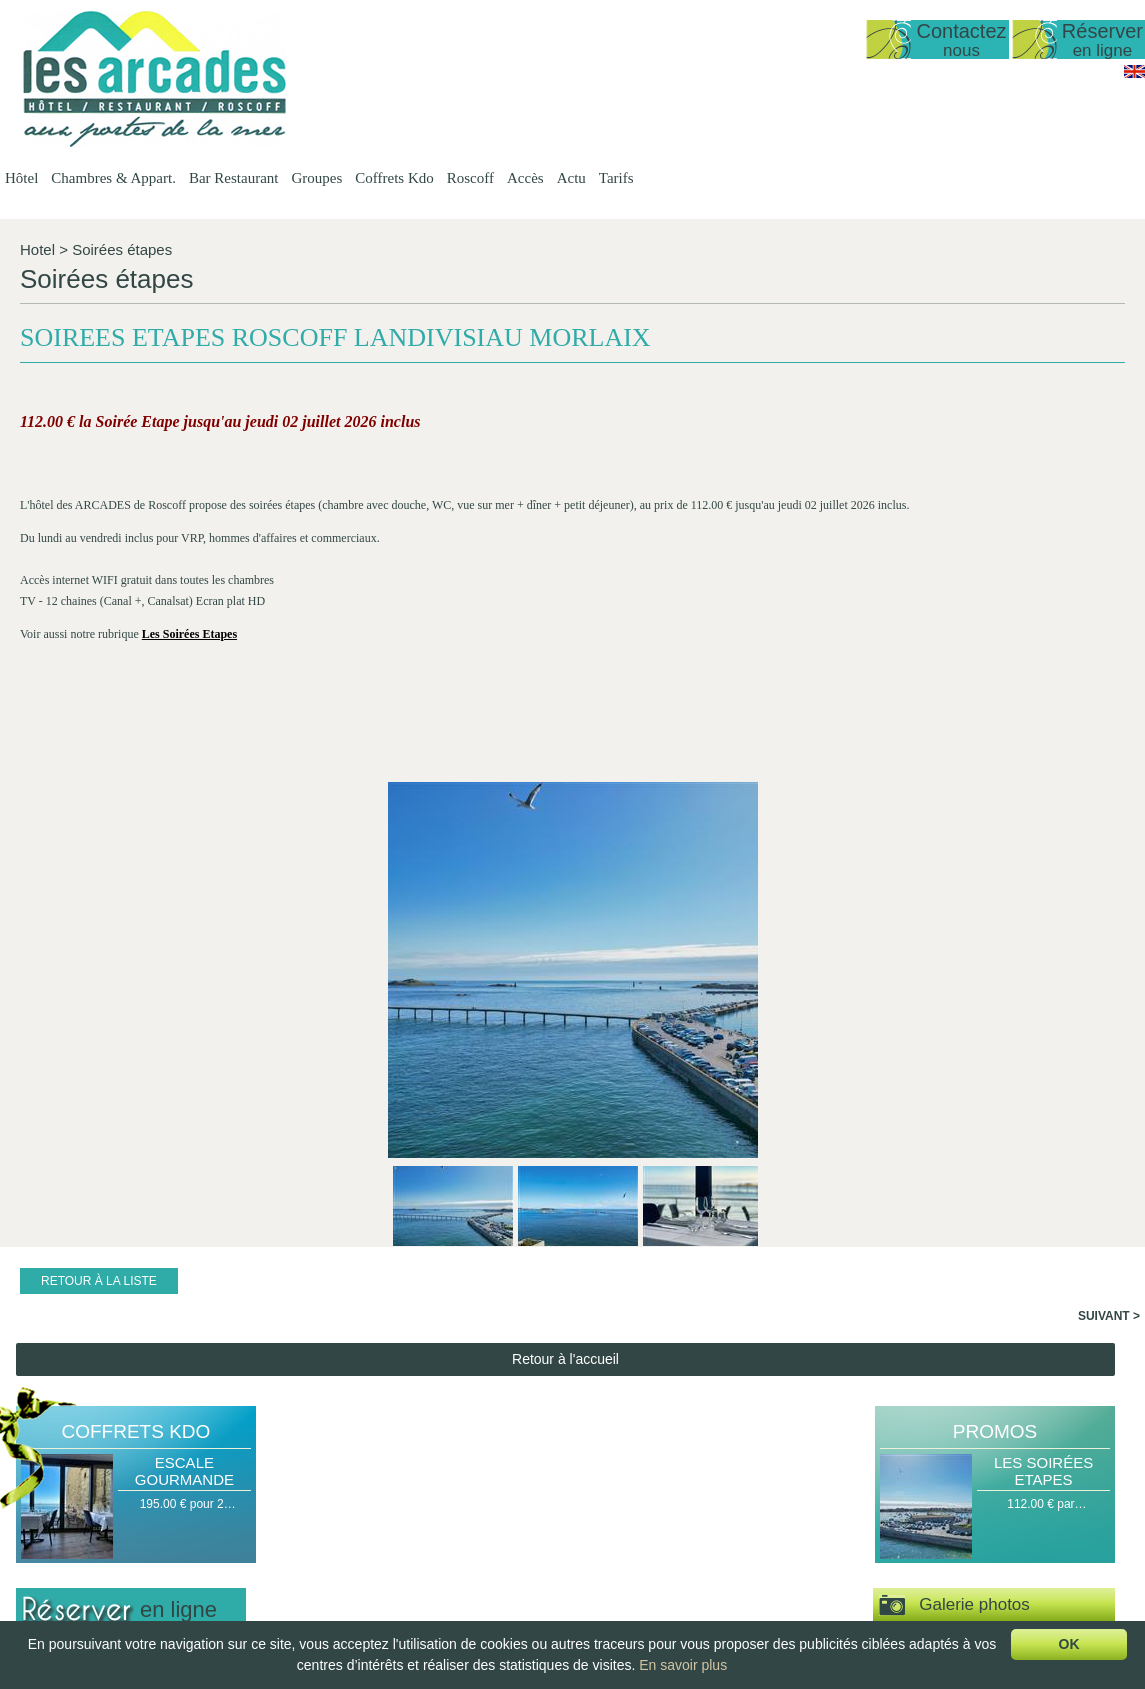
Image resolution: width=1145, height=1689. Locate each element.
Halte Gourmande (843, 1477)
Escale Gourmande (184, 1027)
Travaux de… (972, 1494)
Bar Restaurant (234, 178)
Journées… (966, 1596)
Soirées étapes (122, 249)
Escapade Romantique (856, 1494)
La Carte (552, 1528)
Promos (995, 987)
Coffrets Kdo (394, 178)
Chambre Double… (430, 1579)
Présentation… (418, 1477)
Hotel (37, 249)
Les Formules (565, 1494)
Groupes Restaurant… (717, 1494)
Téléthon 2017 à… (985, 1579)
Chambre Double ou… (438, 1596)
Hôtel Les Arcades (125, 1460)
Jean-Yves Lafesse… (992, 1562)
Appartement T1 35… (436, 1528)
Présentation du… (577, 1477)
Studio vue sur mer (429, 1494)
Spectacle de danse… (994, 1528)
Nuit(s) (39, 1237)
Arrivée (41, 1207)
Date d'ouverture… (310, 1494)
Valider (131, 1306)
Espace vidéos (954, 1221)
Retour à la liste (99, 837)
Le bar (546, 1545)
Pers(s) (41, 1267)
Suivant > (1109, 872)
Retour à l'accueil (565, 915)
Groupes (316, 178)
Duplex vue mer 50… (435, 1511)
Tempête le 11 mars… (994, 1511)
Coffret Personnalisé (850, 1545)
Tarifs (616, 178)
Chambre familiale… (433, 1613)
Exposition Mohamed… (998, 1545)
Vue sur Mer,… (419, 1545)
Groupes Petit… (699, 1511)
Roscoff (470, 178)
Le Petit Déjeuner (575, 1562)
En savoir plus (683, 1665)
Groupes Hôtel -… (705, 1477)
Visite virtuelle (994, 1280)
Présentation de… (308, 1477)
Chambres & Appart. (113, 178)
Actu (571, 178)
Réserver (1102, 39)
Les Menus (558, 1511)
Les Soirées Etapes (1043, 1027)
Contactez (961, 39)
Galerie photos (954, 1161)
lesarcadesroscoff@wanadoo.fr (125, 1557)
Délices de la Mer (842, 1528)
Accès (525, 178)
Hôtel (21, 178)
